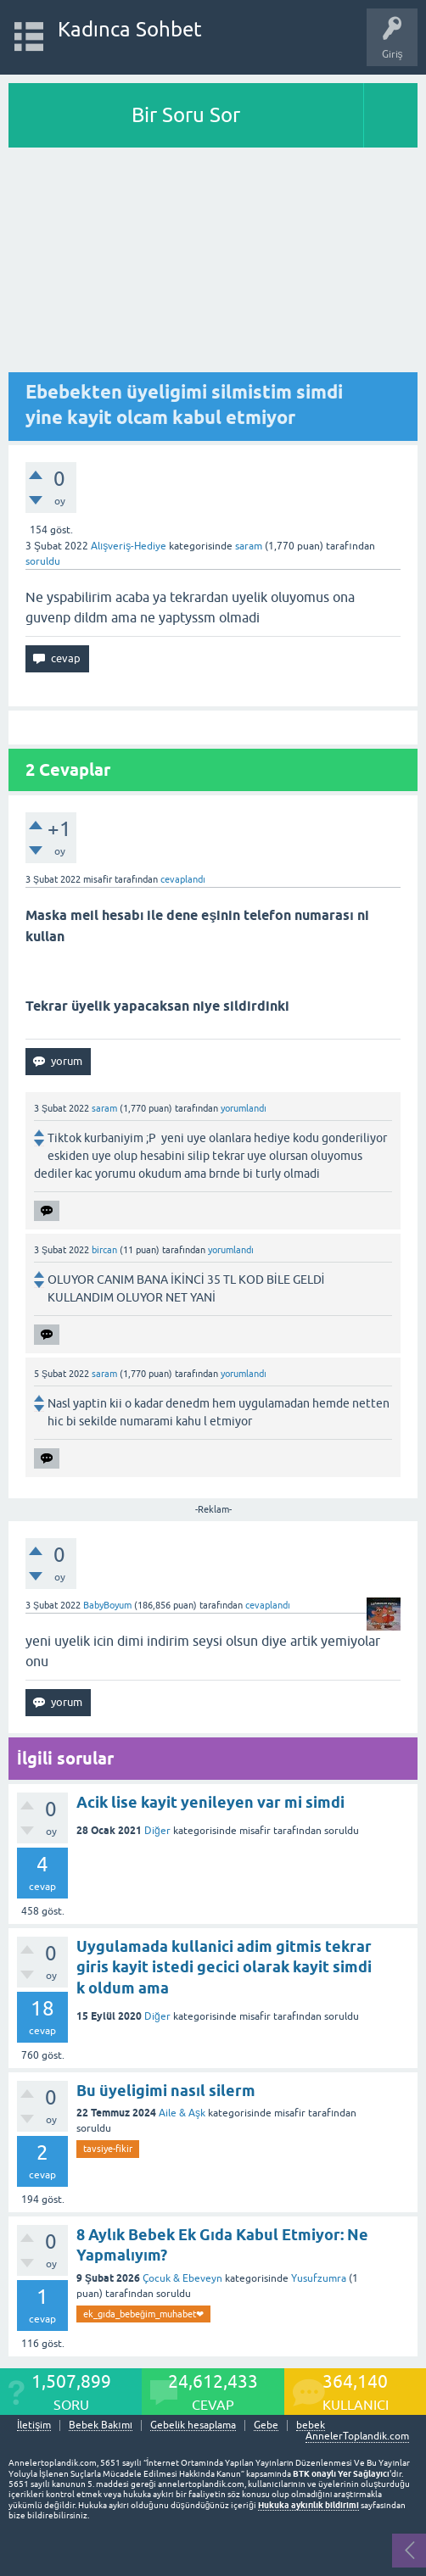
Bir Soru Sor (186, 114)
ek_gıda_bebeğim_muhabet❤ (143, 2314)
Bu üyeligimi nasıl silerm (165, 2090)
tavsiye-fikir (107, 2149)
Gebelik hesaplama (193, 2425)
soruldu (42, 561)
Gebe (266, 2425)
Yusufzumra (318, 2278)
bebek (310, 2425)
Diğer (157, 1831)
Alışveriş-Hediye (128, 546)
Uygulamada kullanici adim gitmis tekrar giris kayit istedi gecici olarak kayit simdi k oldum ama (224, 1967)
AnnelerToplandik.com (357, 2436)
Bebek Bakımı (100, 2425)
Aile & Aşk (182, 2113)
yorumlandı (243, 1108)
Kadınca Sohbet (130, 29)
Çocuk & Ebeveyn (182, 2278)
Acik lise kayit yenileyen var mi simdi (210, 1802)
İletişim (34, 2425)
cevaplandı (182, 879)
